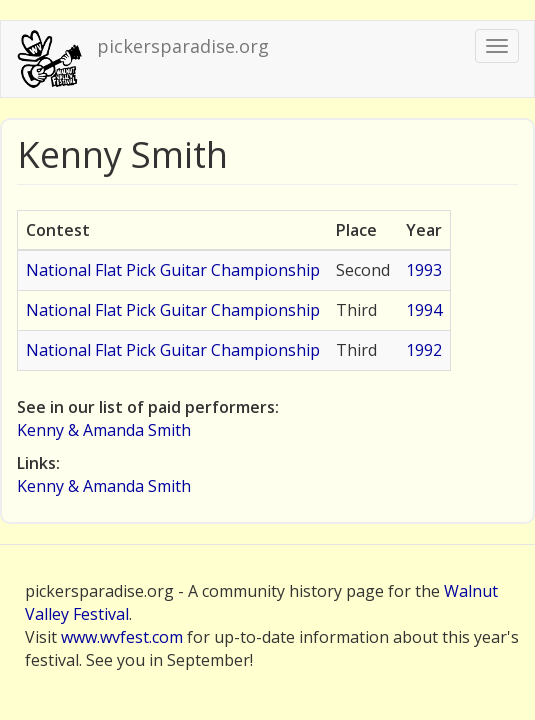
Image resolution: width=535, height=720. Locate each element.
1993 (424, 270)
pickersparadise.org (183, 46)
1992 (424, 350)
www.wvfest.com (122, 637)
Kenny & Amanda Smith (104, 430)
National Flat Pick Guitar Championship (173, 270)
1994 (424, 310)
